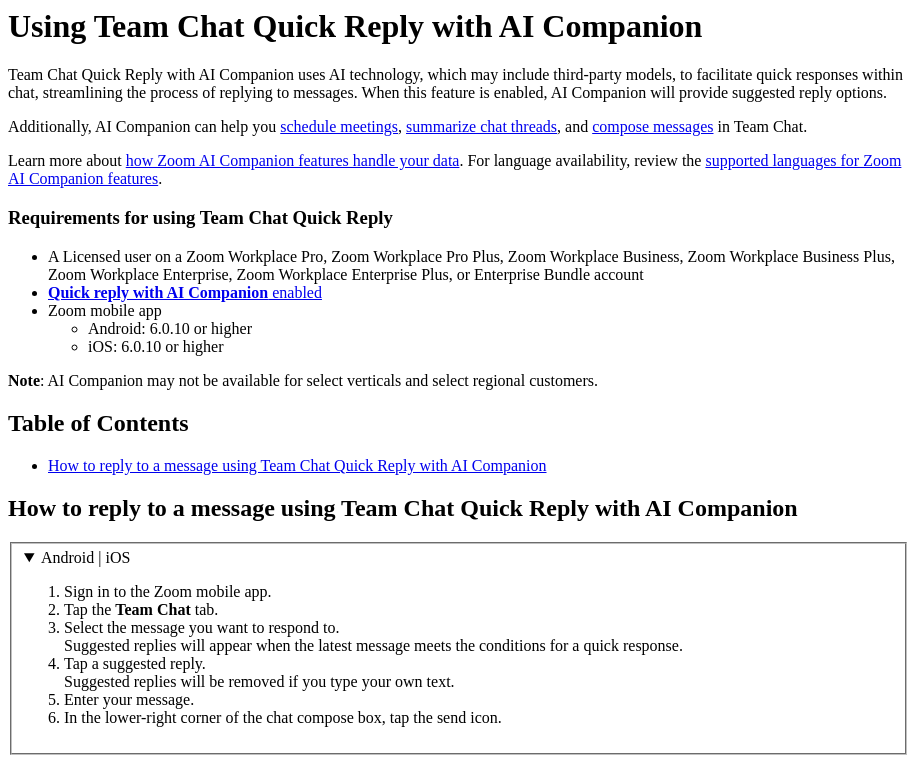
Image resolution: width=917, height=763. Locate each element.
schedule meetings (339, 126)
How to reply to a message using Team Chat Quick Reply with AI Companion (297, 465)
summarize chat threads (481, 126)
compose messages (652, 126)
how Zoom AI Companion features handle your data (293, 160)
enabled (185, 292)
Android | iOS (85, 557)
